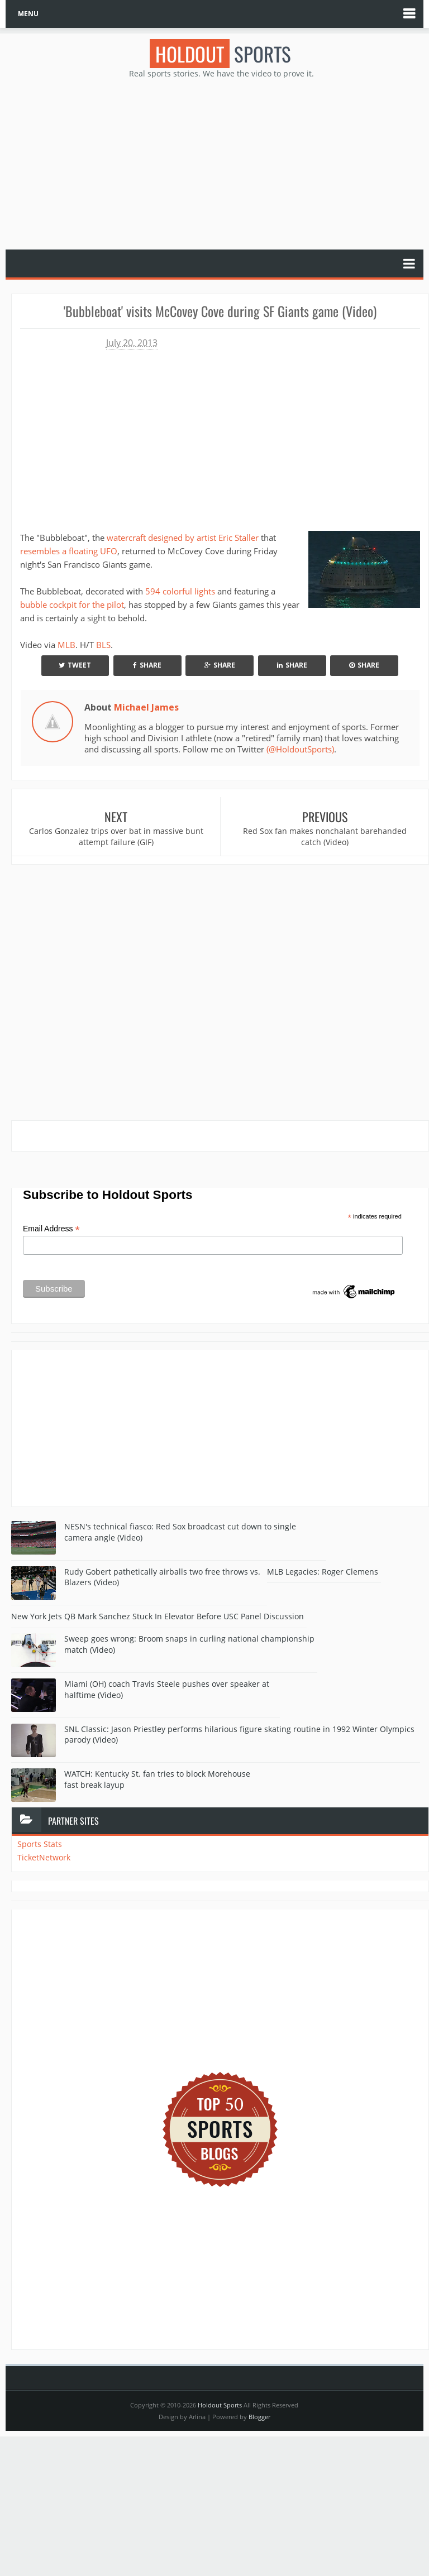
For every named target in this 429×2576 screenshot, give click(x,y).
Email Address (51, 1229)
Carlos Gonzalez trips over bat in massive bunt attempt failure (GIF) (116, 836)
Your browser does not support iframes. (159, 436)
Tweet (75, 665)
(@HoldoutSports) (300, 749)
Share (147, 665)
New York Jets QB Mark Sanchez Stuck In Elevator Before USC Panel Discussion (157, 1616)
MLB (66, 644)
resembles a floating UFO (68, 551)
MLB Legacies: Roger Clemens (322, 1571)
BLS (103, 644)
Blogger (259, 2416)
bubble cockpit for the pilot (72, 604)
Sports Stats (39, 1844)
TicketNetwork (43, 1857)
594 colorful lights (180, 591)
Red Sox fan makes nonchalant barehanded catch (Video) (325, 836)
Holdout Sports (220, 2405)
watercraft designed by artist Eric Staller (183, 537)
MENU (28, 13)
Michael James (146, 707)
